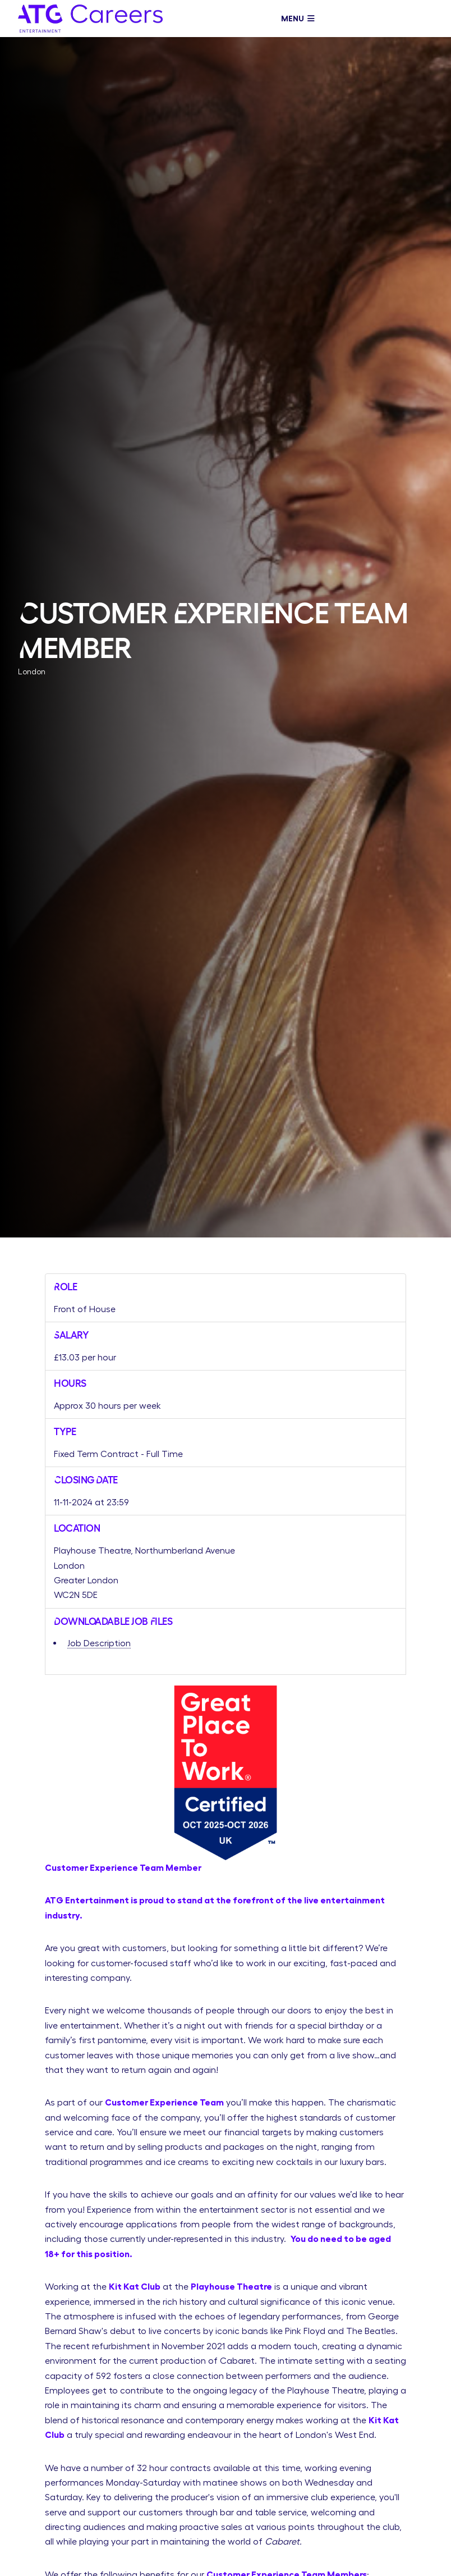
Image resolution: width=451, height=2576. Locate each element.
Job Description (99, 1643)
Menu (298, 18)
